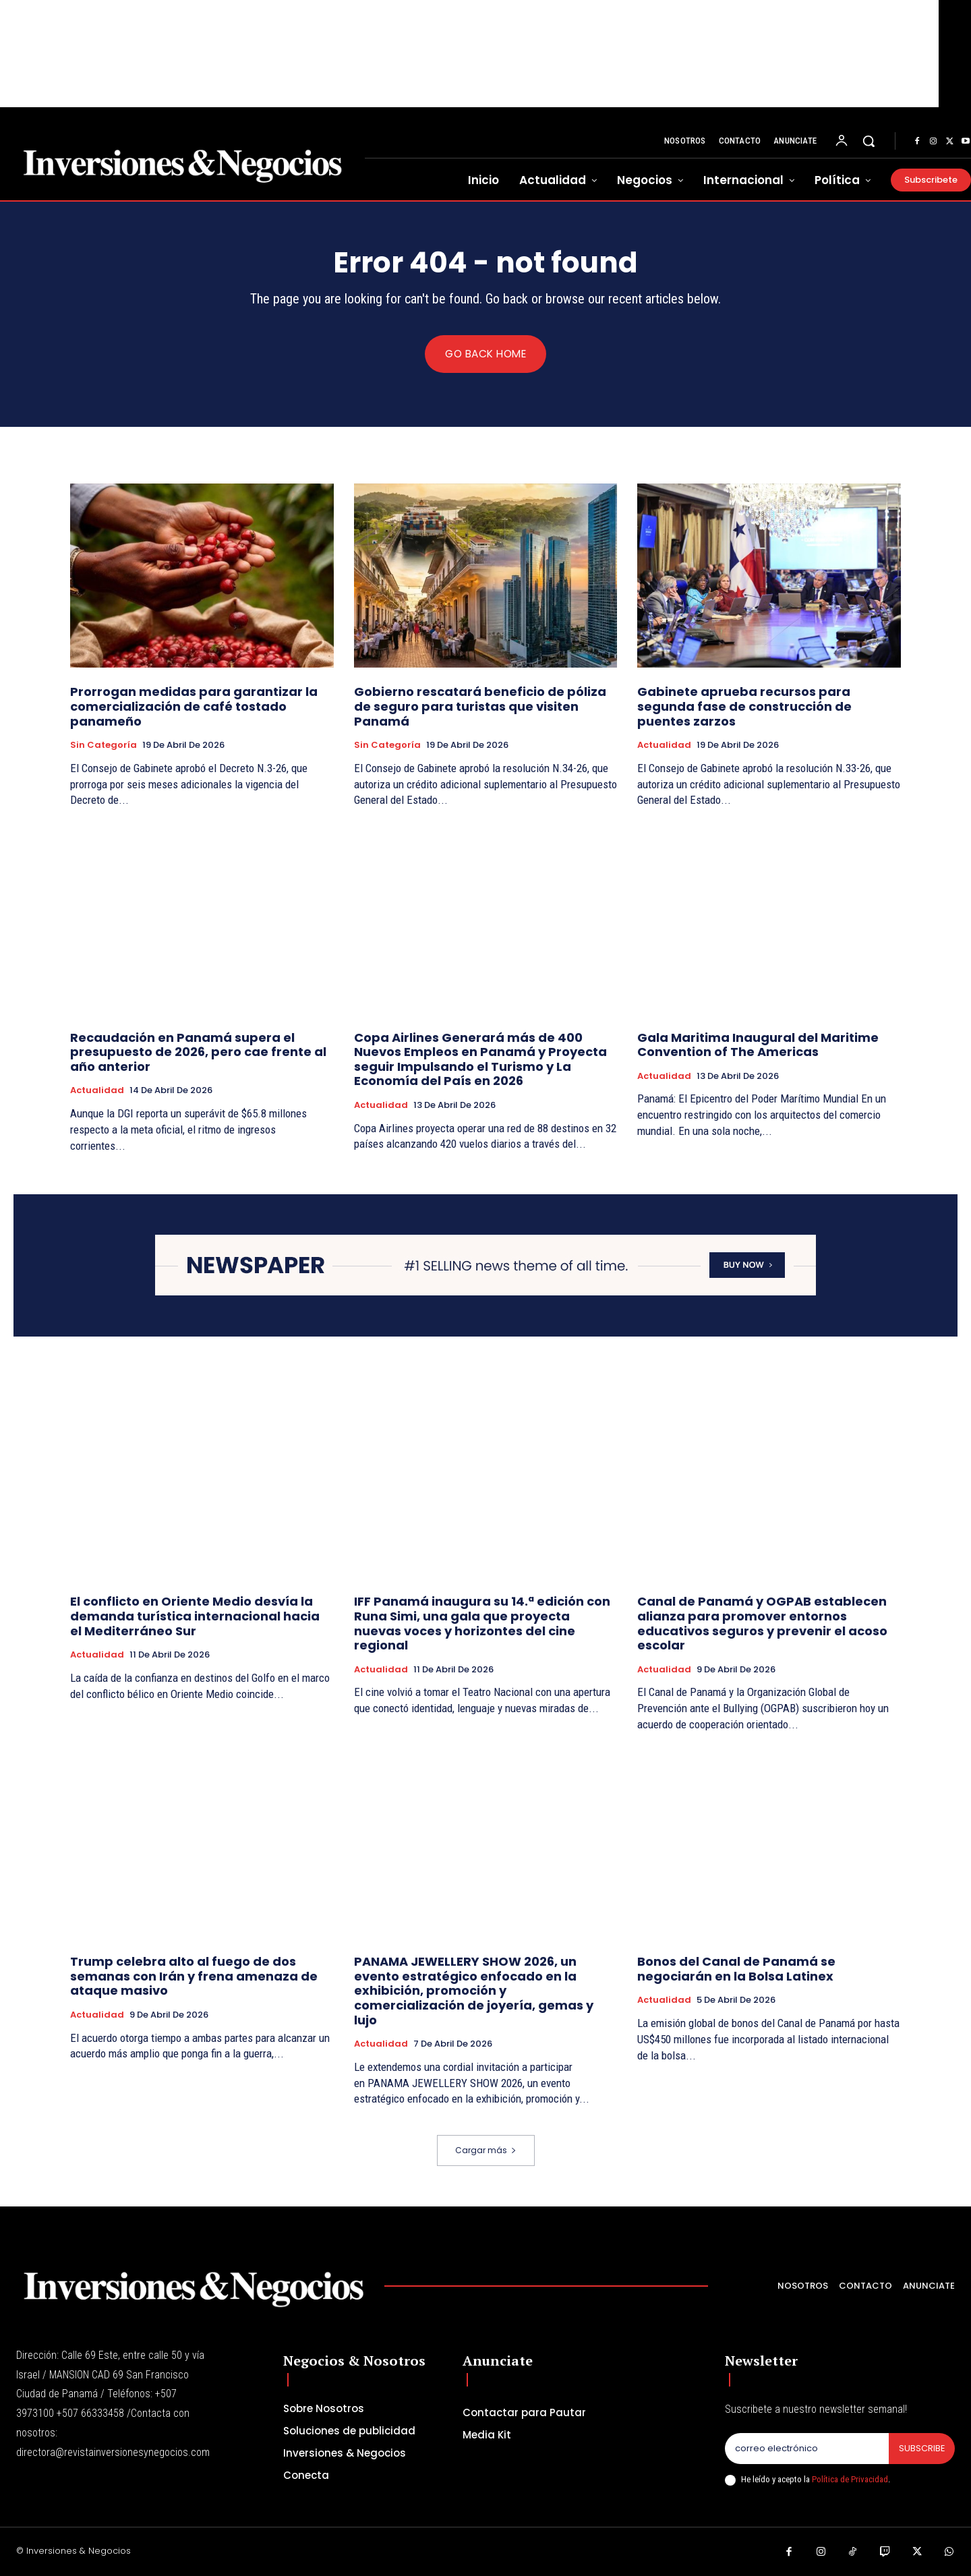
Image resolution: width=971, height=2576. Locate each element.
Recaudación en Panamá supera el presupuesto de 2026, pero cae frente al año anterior (198, 1052)
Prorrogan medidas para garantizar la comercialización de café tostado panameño (194, 707)
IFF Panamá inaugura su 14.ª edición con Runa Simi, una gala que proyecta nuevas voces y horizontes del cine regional (482, 1623)
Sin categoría (103, 745)
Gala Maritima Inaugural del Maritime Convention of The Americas (758, 1045)
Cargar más (486, 2150)
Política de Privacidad (850, 2479)
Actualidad (664, 745)
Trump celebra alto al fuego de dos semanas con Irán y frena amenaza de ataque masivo (194, 1976)
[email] (806, 2448)
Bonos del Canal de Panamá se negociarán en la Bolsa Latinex (736, 1969)
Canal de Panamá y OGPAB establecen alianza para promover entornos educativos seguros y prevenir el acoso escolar (762, 1623)
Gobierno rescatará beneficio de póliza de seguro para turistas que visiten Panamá (480, 707)
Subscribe (921, 2448)
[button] (868, 141)
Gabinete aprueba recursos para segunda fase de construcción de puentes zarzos (744, 707)
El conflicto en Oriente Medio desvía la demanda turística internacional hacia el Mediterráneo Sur (195, 1616)
